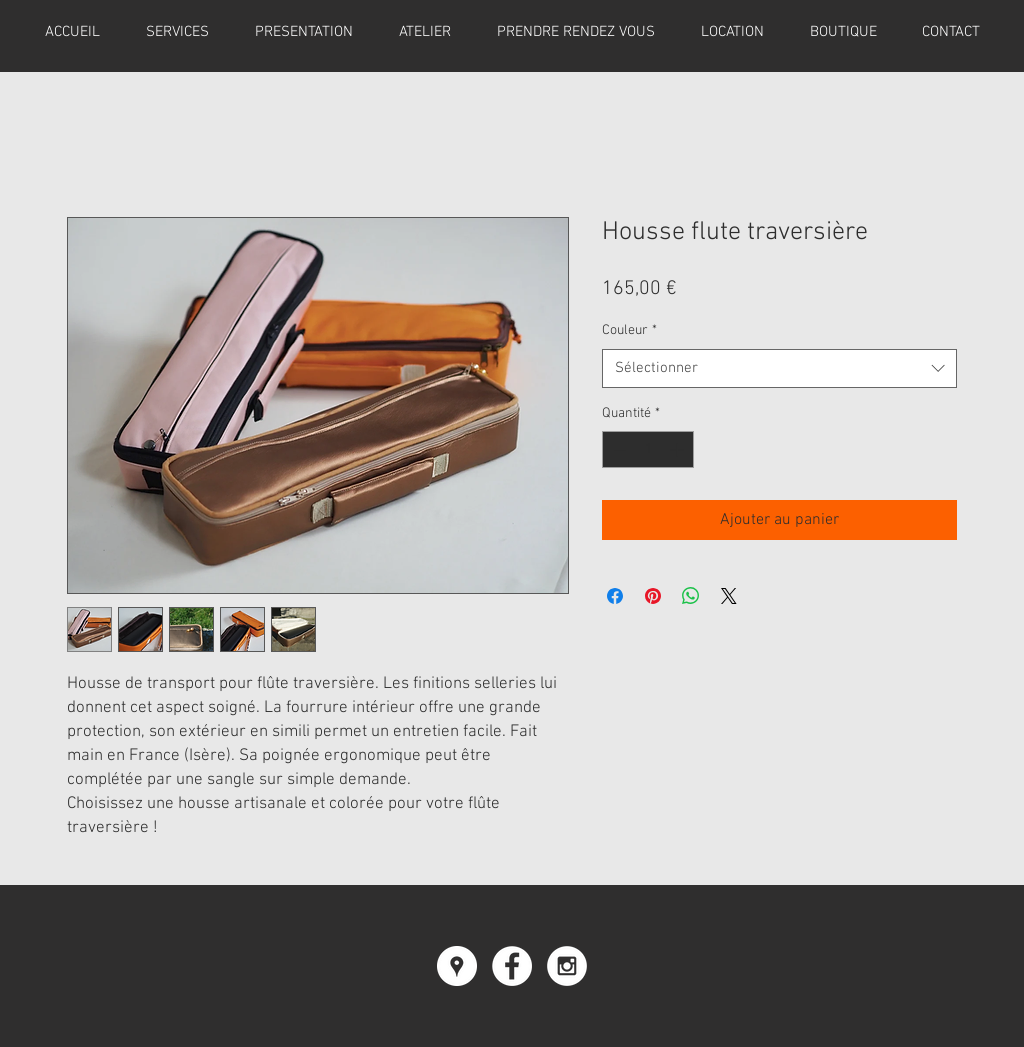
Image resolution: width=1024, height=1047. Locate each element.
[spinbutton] (648, 449)
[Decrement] (617, 449)
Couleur (629, 330)
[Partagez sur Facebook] (615, 596)
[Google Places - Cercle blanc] (457, 966)
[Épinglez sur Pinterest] (653, 596)
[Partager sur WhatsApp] (691, 596)
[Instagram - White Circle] (567, 966)
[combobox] (779, 368)
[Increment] (678, 449)
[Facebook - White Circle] (512, 966)
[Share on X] (729, 596)
